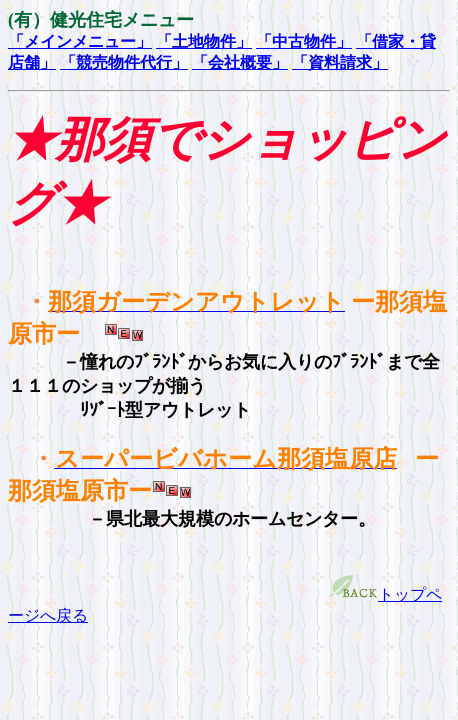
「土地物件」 (204, 41)
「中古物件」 (304, 41)
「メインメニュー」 (80, 41)
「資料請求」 (340, 62)
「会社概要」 (240, 62)
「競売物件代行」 (124, 62)
